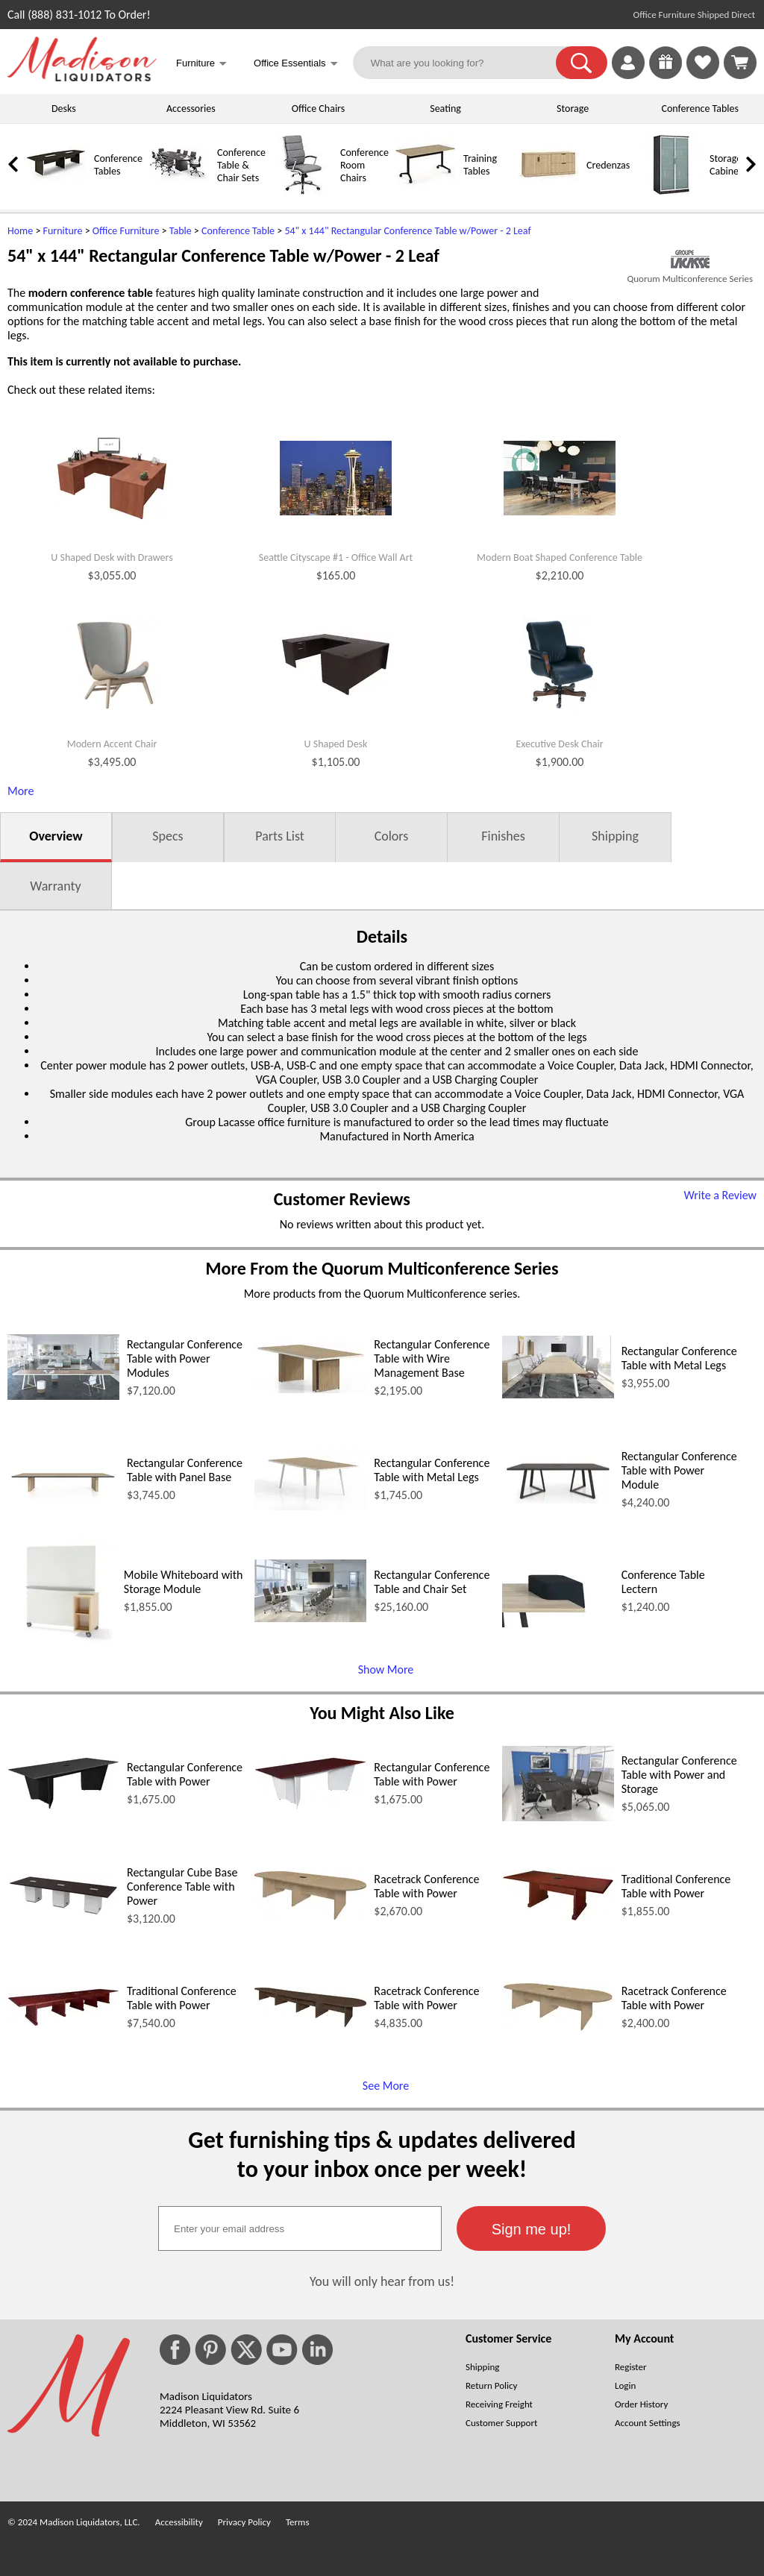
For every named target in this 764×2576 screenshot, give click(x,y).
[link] (740, 62)
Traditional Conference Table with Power (676, 1886)
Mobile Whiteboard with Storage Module (183, 1582)
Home (20, 230)
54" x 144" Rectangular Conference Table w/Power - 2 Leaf (407, 230)
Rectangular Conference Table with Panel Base (184, 1470)
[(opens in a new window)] (690, 259)
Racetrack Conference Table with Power (426, 1886)
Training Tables (480, 165)
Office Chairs (318, 108)
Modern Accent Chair (112, 744)
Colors (392, 836)
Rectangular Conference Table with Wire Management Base (431, 1358)
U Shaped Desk (336, 744)
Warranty (55, 886)
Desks (63, 108)
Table (180, 230)
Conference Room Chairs (364, 165)
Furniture (63, 230)
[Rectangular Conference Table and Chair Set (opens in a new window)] (310, 1618)
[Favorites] (702, 75)
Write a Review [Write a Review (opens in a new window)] (720, 1195)
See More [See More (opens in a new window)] (386, 2086)
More (20, 791)
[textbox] (300, 2228)
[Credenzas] (548, 191)
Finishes (503, 836)
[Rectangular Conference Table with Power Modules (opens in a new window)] (63, 1396)
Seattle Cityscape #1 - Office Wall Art (336, 558)
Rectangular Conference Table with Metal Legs (679, 1358)
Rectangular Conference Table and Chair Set (431, 1582)
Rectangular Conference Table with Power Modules (184, 1358)
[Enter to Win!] (665, 75)
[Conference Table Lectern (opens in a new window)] (558, 1623)
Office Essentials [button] (296, 64)
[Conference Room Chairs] (302, 191)
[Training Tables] (425, 191)
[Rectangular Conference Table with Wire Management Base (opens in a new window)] (310, 1389)
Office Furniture (126, 230)
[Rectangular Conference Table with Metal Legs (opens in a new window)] (558, 1394)
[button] (581, 62)
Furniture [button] (201, 64)
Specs (167, 836)
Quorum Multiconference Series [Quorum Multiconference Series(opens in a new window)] (690, 278)
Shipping (615, 836)
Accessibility (179, 2522)
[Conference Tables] (56, 191)
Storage (573, 108)
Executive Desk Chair (559, 744)
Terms (298, 2522)
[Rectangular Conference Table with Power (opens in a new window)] (63, 1805)
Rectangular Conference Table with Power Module (679, 1470)
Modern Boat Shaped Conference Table (559, 558)
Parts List (279, 836)
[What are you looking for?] (463, 62)
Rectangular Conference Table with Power (184, 1774)
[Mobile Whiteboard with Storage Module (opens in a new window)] (61, 1639)
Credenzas (608, 165)
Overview (55, 836)
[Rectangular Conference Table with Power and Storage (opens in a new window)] (558, 1817)
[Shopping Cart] (740, 62)
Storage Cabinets (728, 165)
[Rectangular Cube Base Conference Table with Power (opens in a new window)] (63, 1913)
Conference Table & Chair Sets (241, 165)
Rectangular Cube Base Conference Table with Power (182, 1886)
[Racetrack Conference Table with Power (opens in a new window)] (310, 1916)
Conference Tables (700, 108)
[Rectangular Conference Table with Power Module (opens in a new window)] (558, 1499)
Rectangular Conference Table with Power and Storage (679, 1774)
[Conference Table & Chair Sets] (179, 191)
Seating (445, 108)
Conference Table (238, 230)
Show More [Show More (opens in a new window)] (386, 1669)
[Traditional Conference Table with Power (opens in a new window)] (558, 1917)
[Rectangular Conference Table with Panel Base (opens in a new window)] (63, 1506)
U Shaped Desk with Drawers (111, 558)
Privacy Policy (244, 2522)
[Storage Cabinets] (671, 191)
